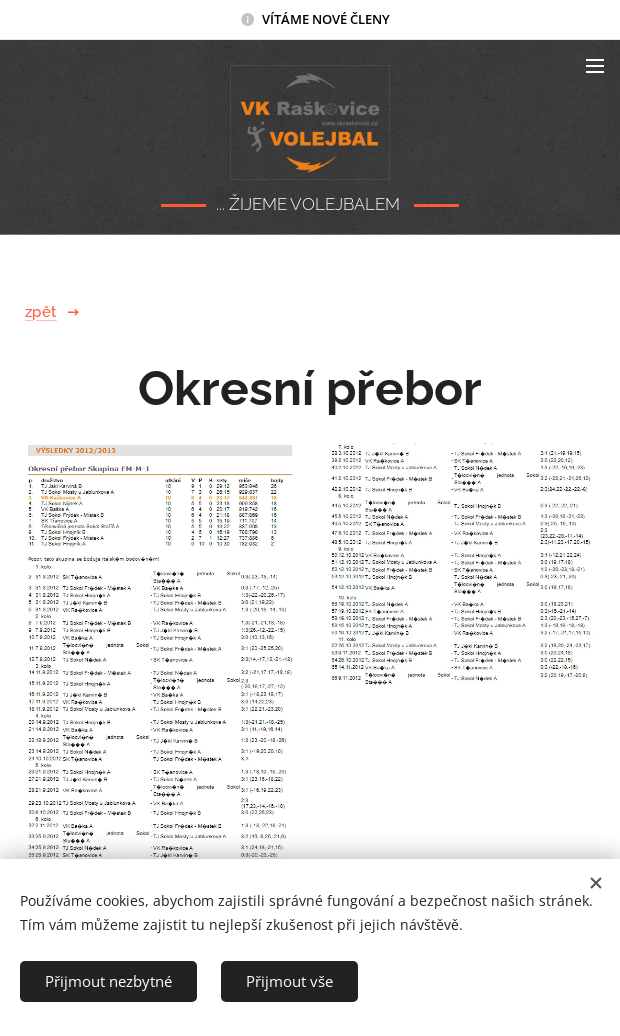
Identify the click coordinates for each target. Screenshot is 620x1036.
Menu (595, 66)
